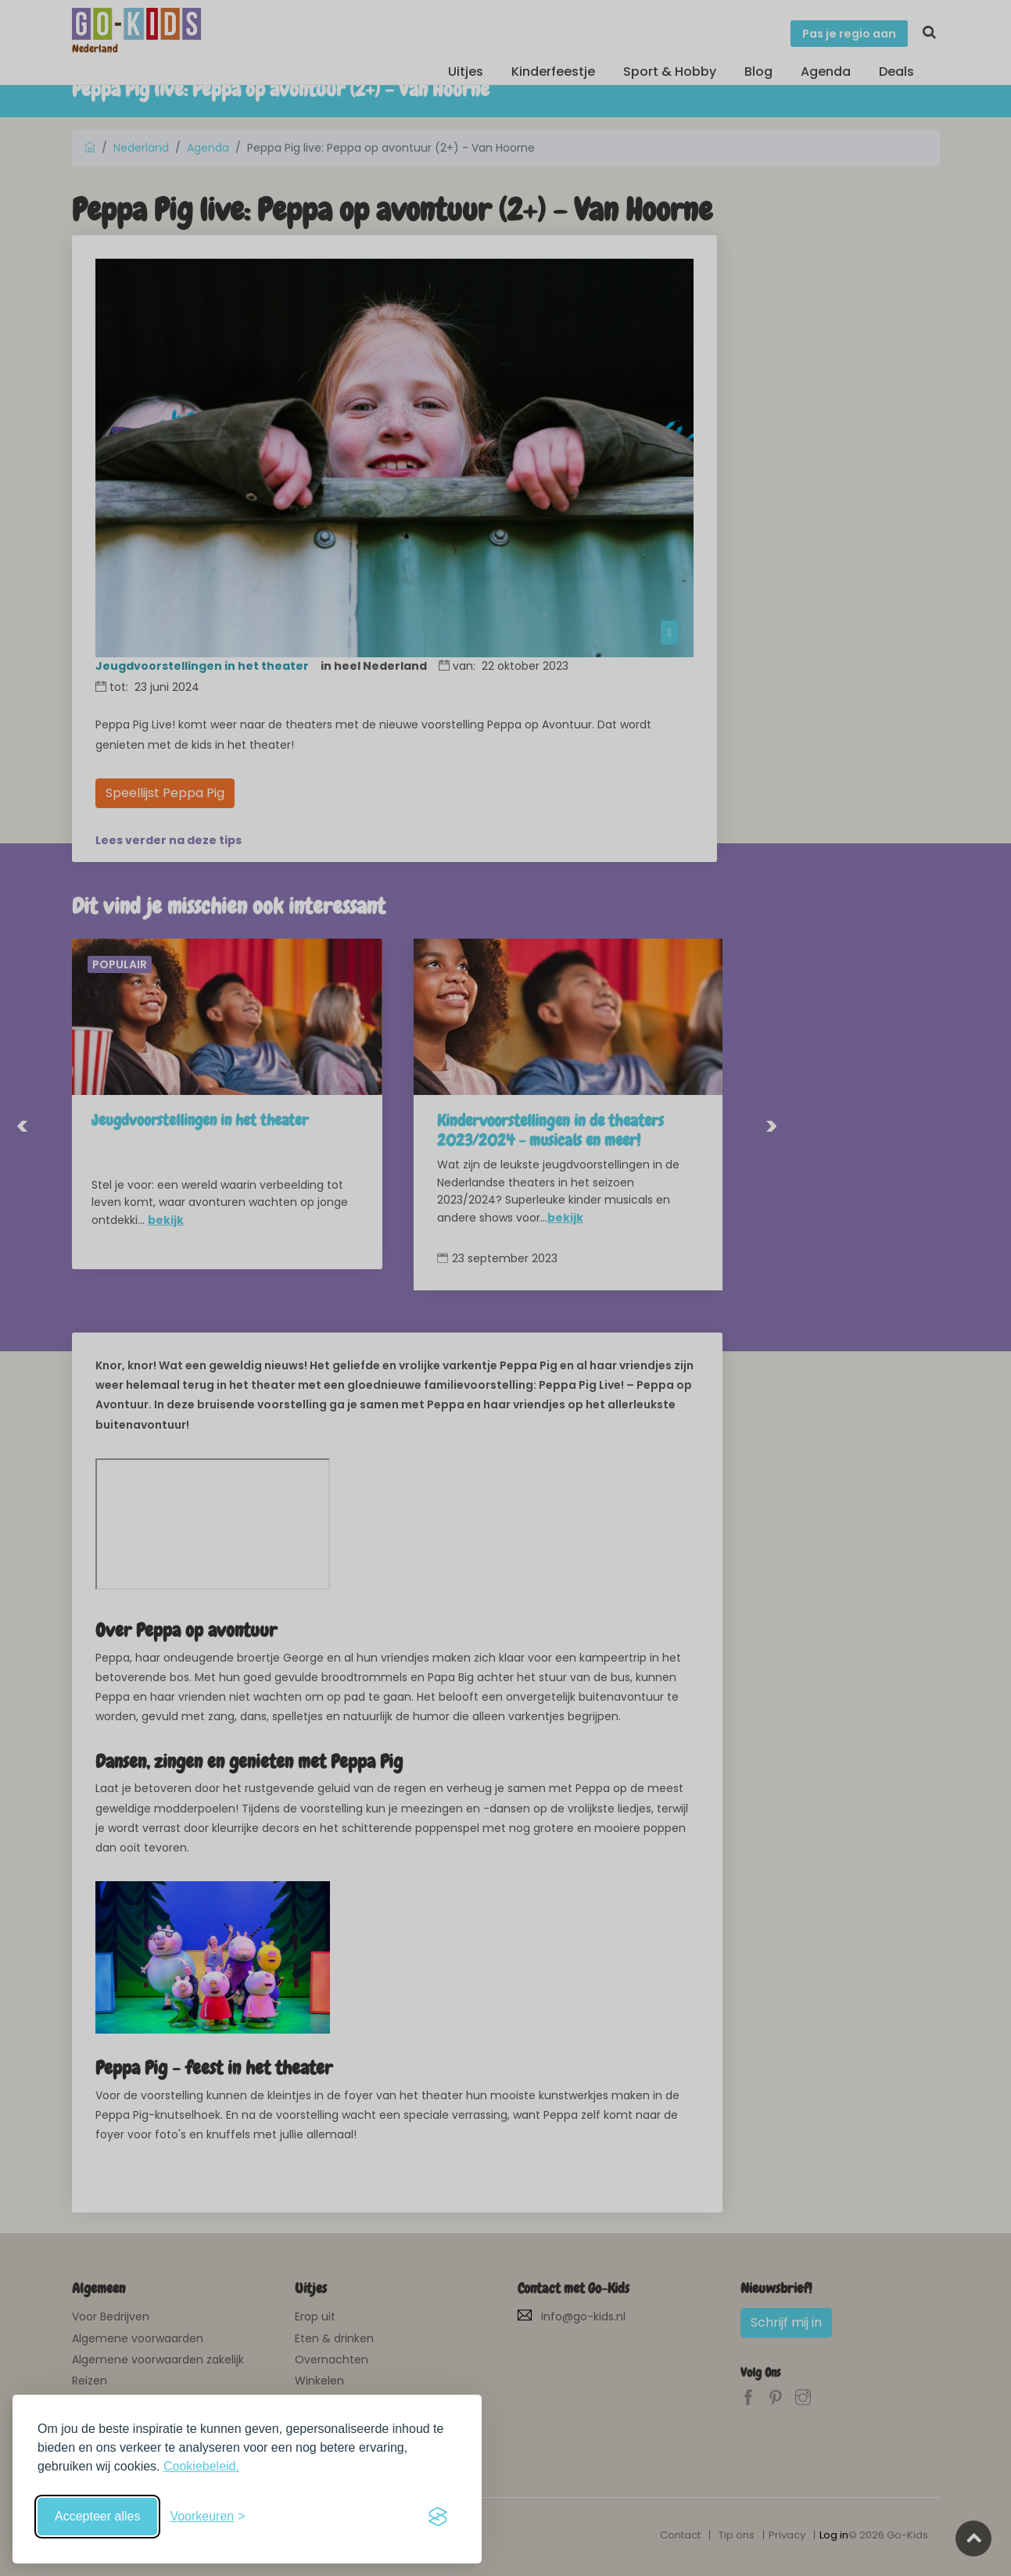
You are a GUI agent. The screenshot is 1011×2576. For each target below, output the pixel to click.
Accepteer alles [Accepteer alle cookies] (97, 2516)
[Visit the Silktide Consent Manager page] (438, 2516)
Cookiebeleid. (201, 2466)
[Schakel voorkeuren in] (207, 2516)
